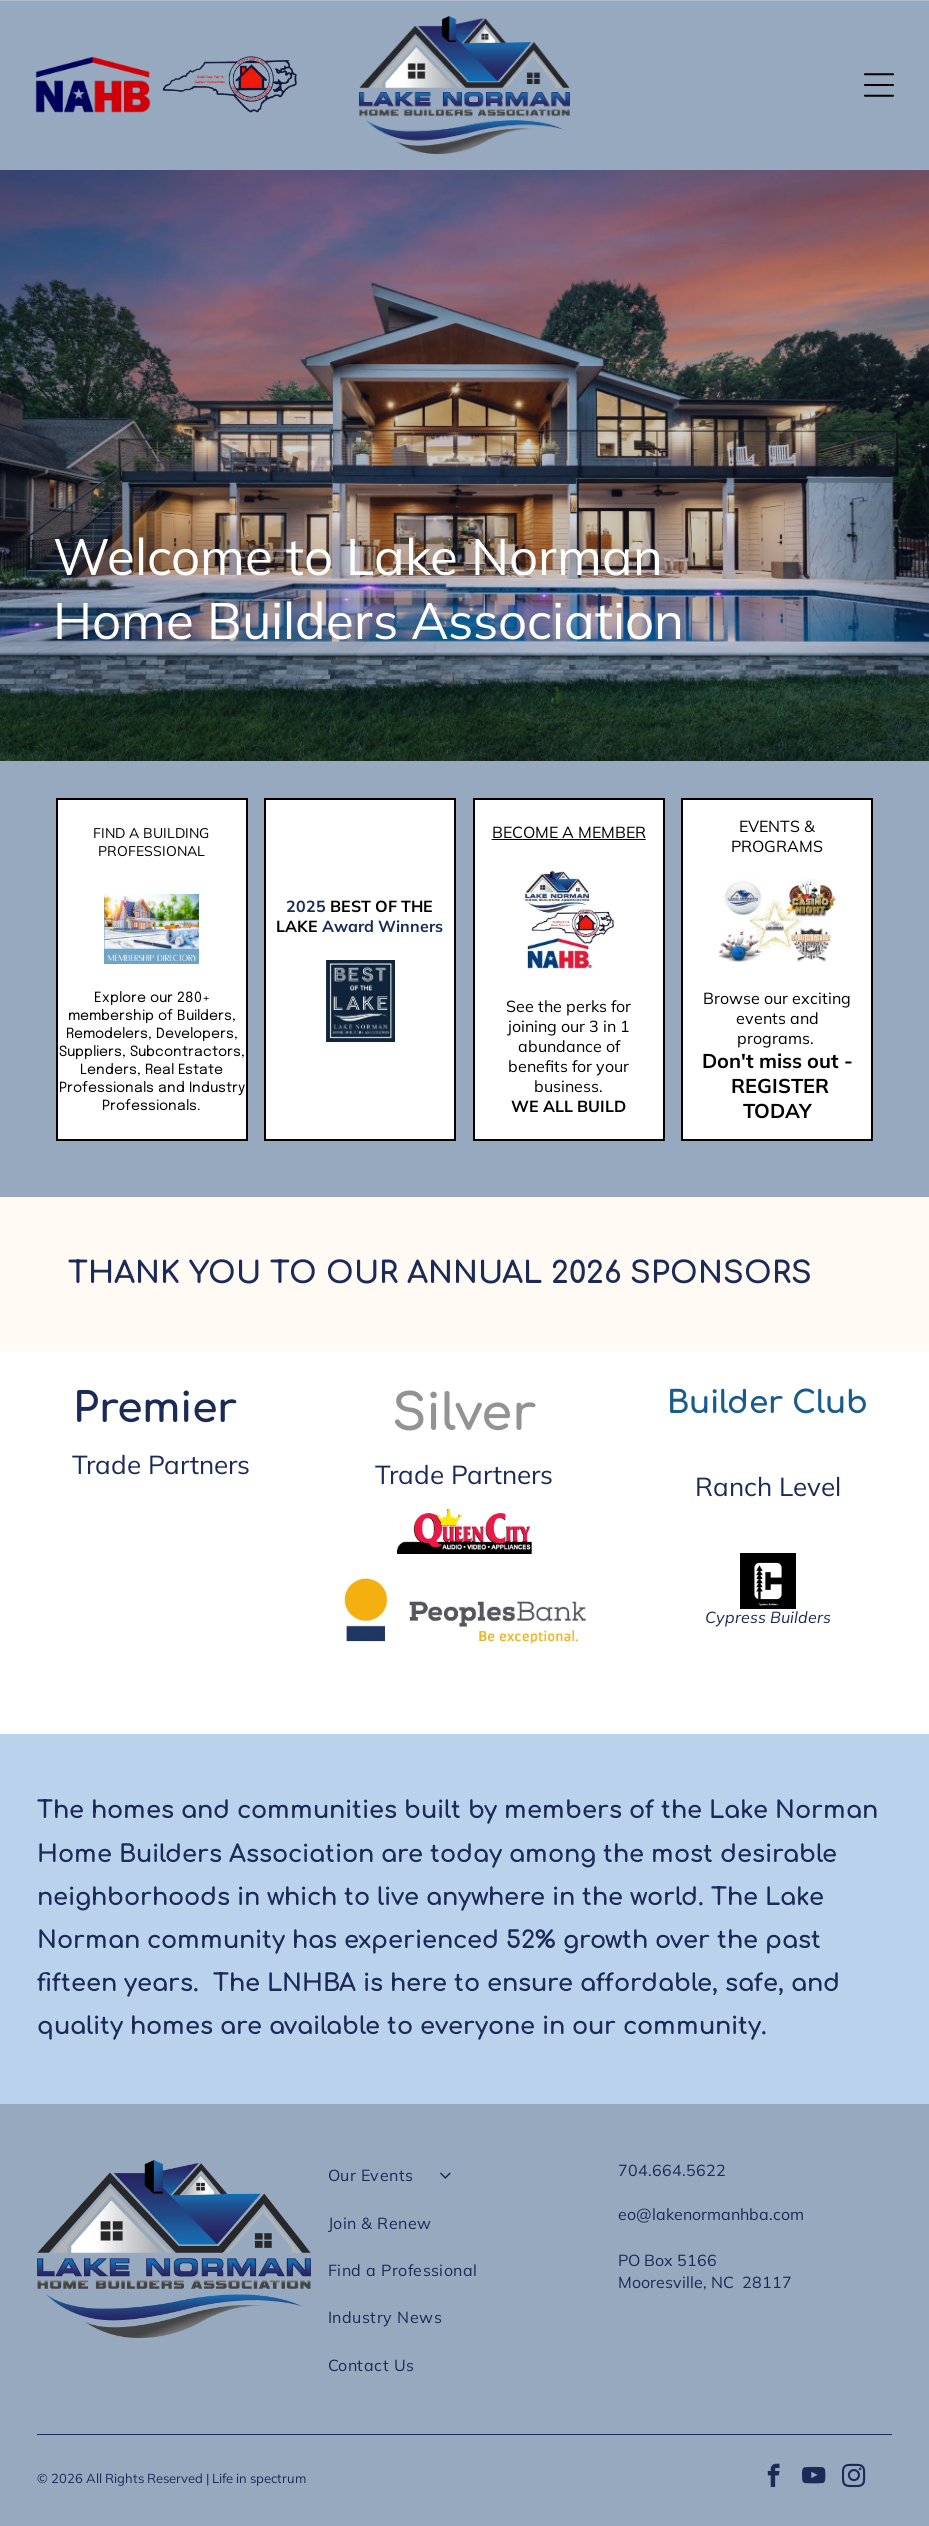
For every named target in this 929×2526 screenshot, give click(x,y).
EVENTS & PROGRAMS (777, 836)
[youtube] (813, 2478)
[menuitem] (465, 2183)
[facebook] (773, 2478)
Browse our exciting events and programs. (777, 1018)
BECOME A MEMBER (569, 832)
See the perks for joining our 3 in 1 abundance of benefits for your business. (568, 1046)
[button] (879, 85)
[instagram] (853, 2478)
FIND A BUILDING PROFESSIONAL (151, 842)
